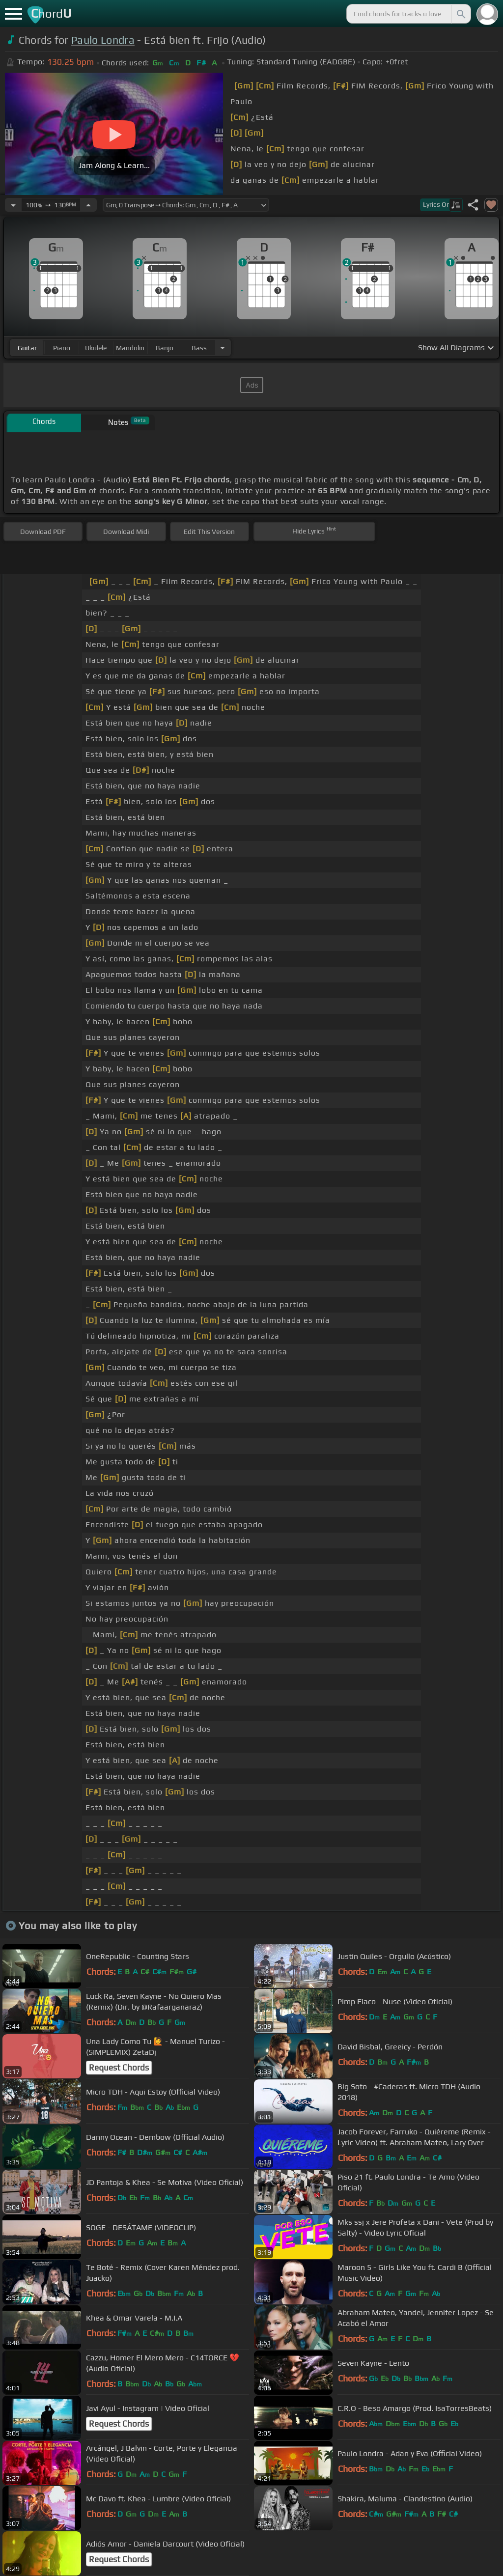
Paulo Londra (103, 40)
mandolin (130, 348)
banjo (164, 348)
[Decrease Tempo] (13, 205)
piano (61, 348)
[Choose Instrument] (222, 347)
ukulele (96, 348)
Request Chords (119, 2067)
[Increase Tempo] (88, 205)
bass (199, 348)
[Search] (460, 14)
